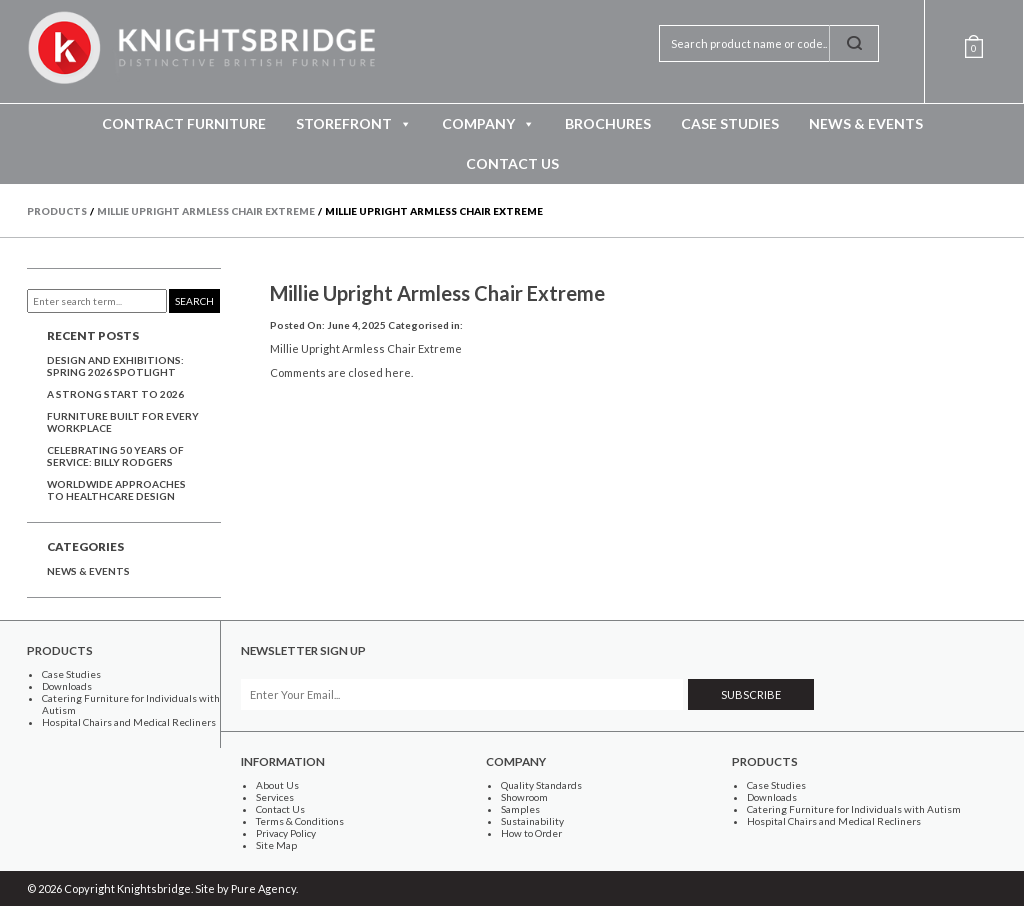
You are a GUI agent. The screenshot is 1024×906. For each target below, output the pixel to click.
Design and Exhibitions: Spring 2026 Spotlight (115, 366)
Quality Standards (541, 785)
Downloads (67, 686)
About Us (277, 785)
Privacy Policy (286, 833)
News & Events (866, 123)
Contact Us (512, 163)
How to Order (531, 833)
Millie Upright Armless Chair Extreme (437, 293)
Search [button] (194, 301)
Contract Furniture (184, 123)
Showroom (524, 797)
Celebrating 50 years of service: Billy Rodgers (115, 456)
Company (488, 124)
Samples (520, 809)
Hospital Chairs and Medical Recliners (129, 722)
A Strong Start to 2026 (115, 394)
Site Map (276, 845)
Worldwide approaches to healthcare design (116, 490)
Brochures (608, 123)
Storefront (354, 124)
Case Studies (730, 123)
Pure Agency (263, 888)
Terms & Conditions (300, 821)
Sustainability (532, 821)
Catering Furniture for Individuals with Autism (854, 809)
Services (275, 797)
